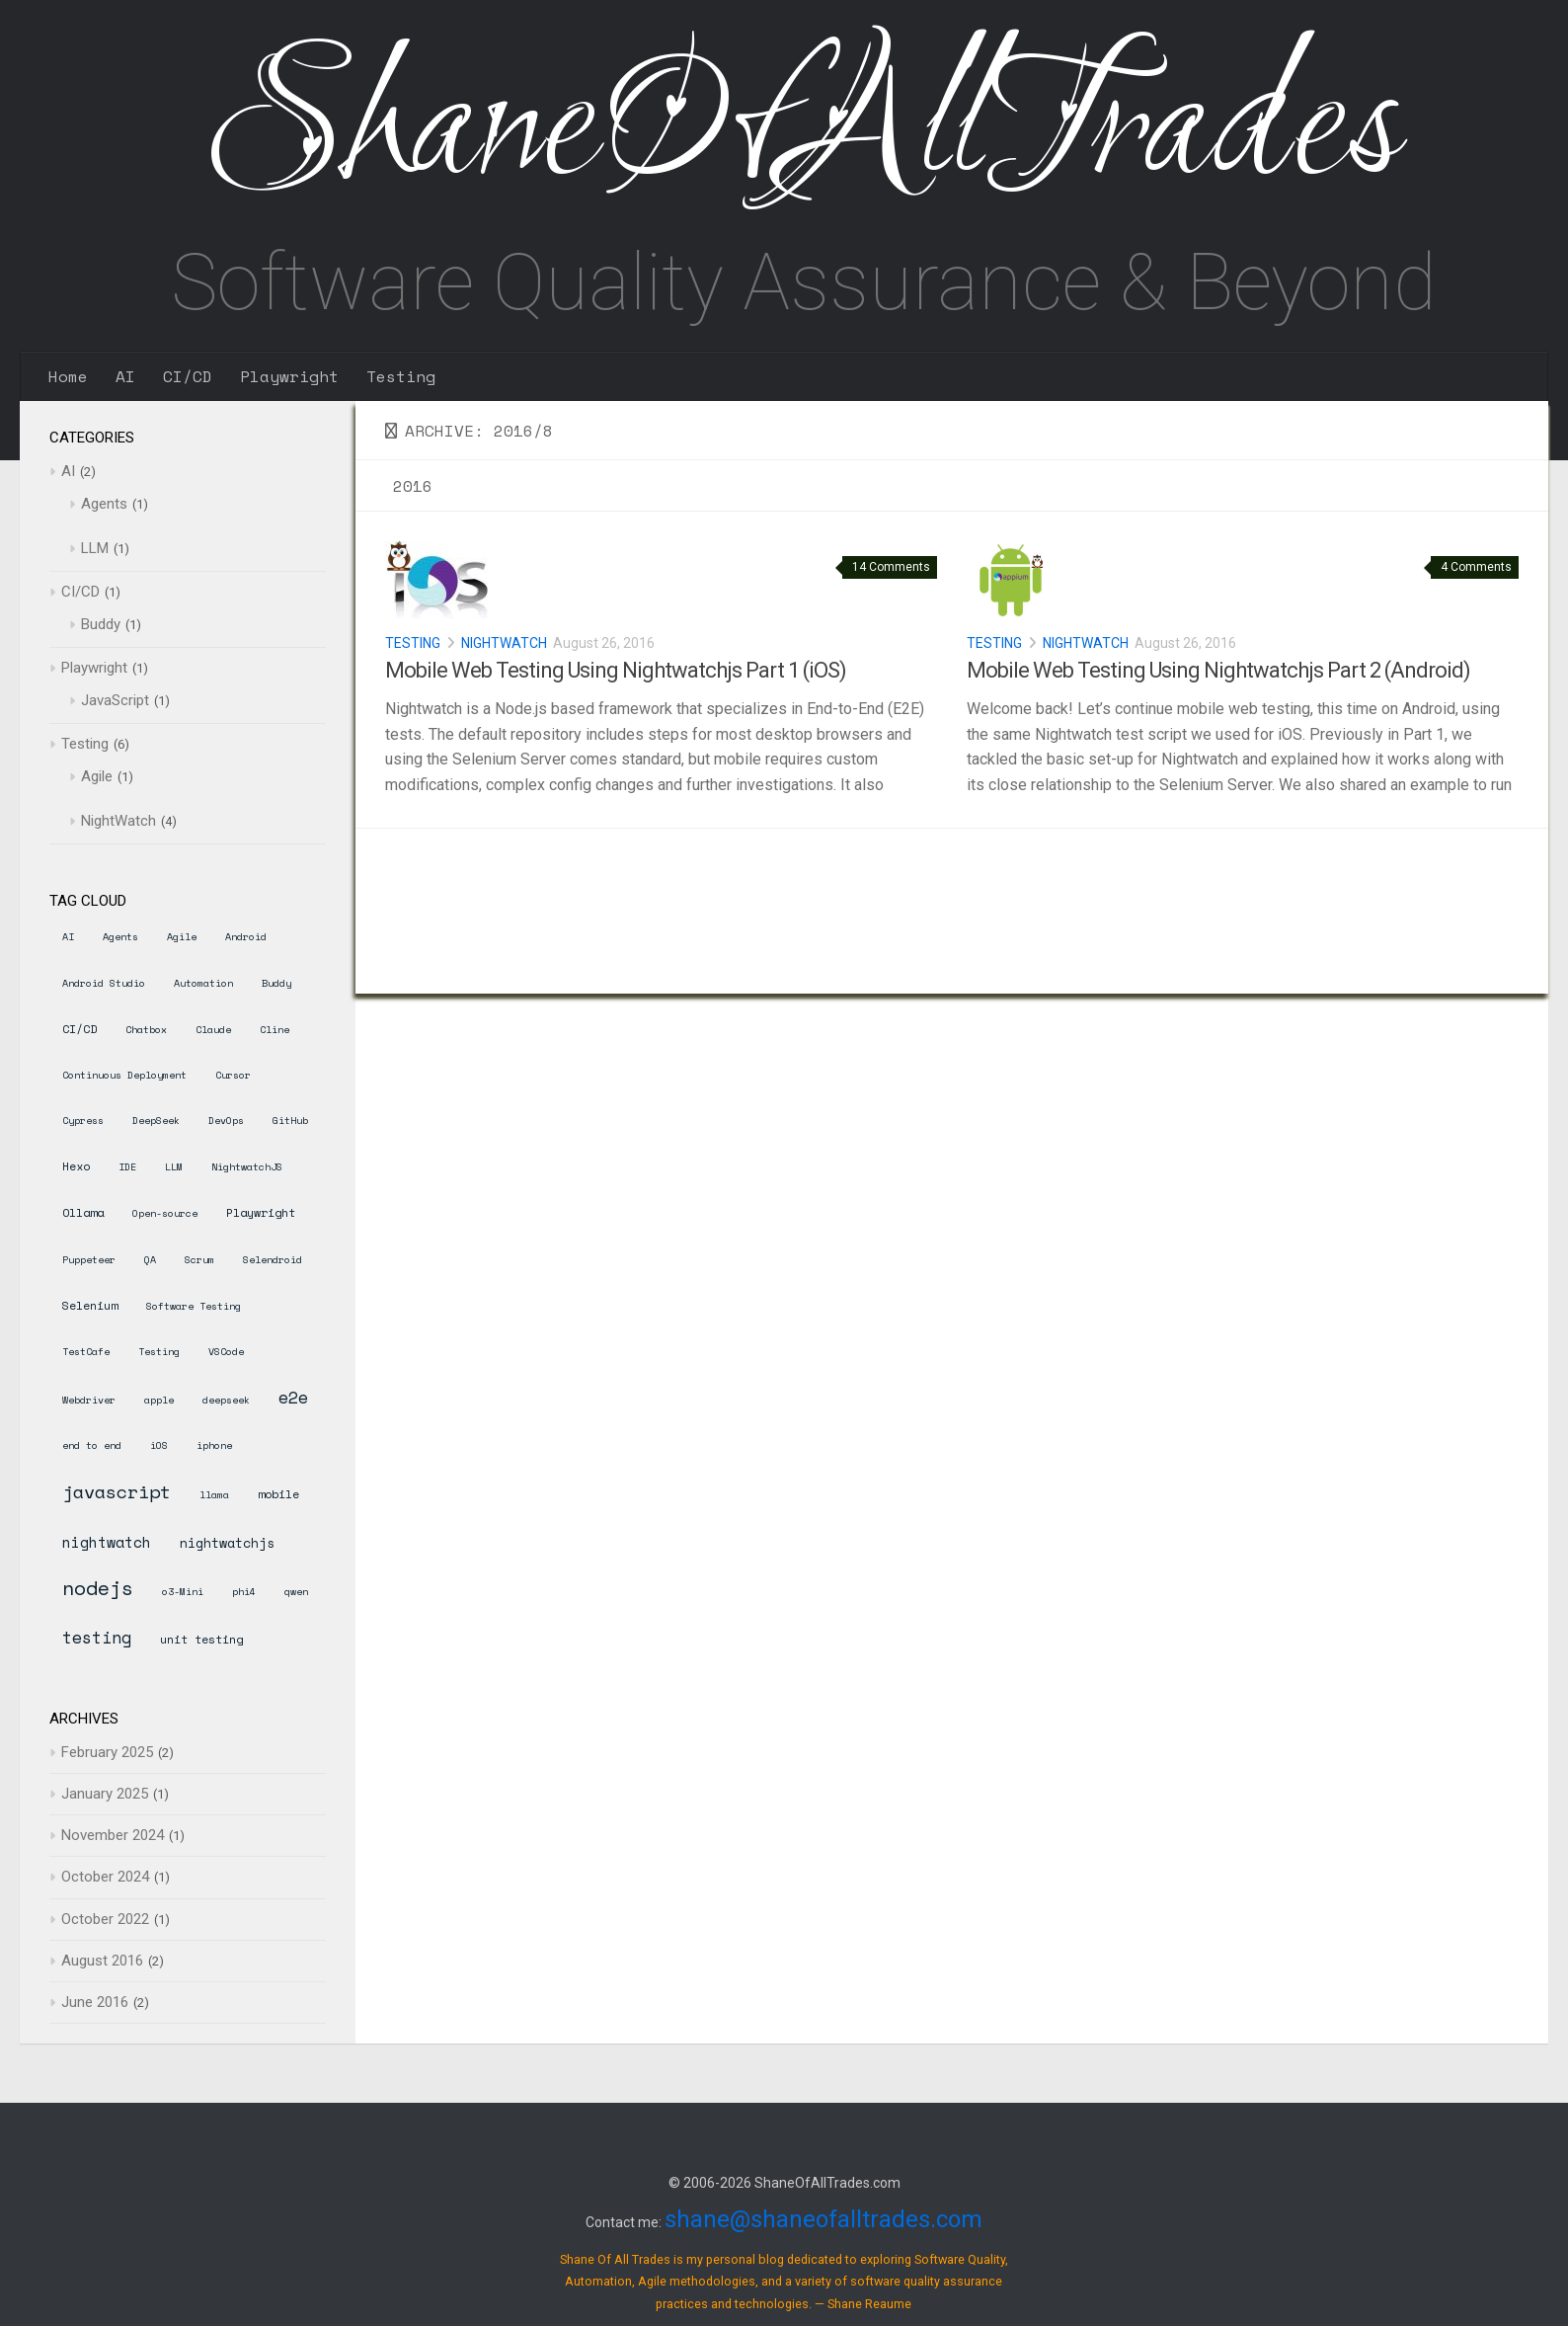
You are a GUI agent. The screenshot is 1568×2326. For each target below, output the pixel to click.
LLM (95, 548)
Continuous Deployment (124, 1075)
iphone (214, 1445)
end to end (91, 1445)
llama (214, 1494)
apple (159, 1400)
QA (150, 1259)
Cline (274, 1029)
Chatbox (146, 1029)
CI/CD (187, 376)
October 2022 (105, 1919)
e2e (293, 1397)
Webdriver (89, 1400)
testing (96, 1637)
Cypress (83, 1120)
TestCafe (86, 1351)
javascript (116, 1491)
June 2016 (94, 2002)
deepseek (226, 1400)
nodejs (97, 1587)
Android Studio (103, 983)
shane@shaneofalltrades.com (823, 2219)
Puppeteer (89, 1259)
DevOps (226, 1120)
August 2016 (102, 1960)
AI (125, 376)
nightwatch (106, 1542)
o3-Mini (182, 1591)
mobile (278, 1493)
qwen (296, 1591)
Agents (104, 504)
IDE (127, 1167)
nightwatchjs (227, 1543)
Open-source (164, 1213)
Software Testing (193, 1306)
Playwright (289, 376)
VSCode (226, 1351)
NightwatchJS (246, 1167)
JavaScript (115, 700)
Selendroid (272, 1259)
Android (246, 936)
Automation (203, 983)
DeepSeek (156, 1120)
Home (68, 376)
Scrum (199, 1259)
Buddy (100, 624)
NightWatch (504, 643)
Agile (97, 776)
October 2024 (105, 1876)
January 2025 (104, 1794)
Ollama (83, 1212)
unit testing (201, 1639)
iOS (159, 1445)
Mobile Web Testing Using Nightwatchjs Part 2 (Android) (1218, 670)
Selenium (90, 1305)
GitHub (290, 1120)
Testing (400, 376)
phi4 (244, 1591)
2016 (412, 486)
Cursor (233, 1075)
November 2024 (112, 1835)
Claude (213, 1029)
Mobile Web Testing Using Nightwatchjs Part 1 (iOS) (615, 670)
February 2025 (107, 1752)
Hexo (76, 1166)
